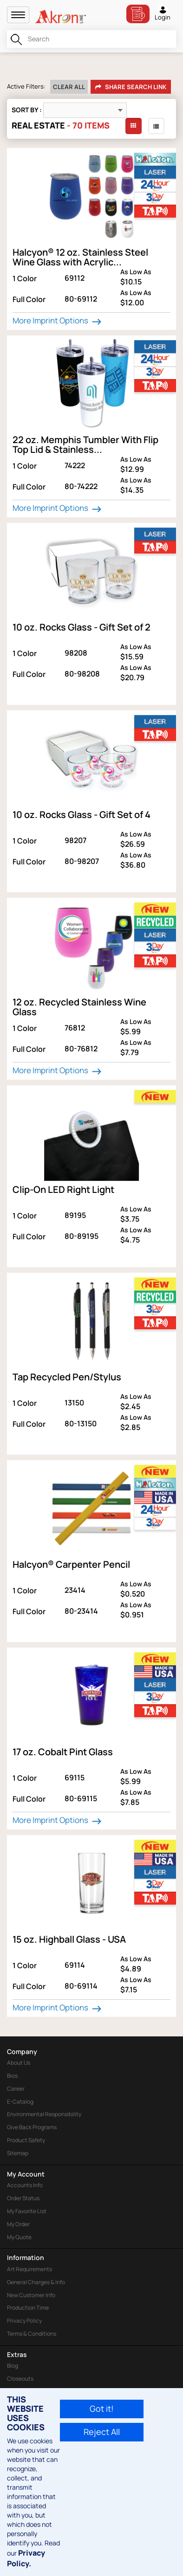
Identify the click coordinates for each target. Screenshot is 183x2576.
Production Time (28, 2308)
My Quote (19, 2237)
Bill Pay (138, 14)
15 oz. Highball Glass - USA (69, 1939)
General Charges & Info (36, 2282)
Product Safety (26, 2140)
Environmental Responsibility (44, 2114)
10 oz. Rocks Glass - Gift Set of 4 (81, 814)
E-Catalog (20, 2102)
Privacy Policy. (26, 2558)
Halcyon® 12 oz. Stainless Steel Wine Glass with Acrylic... (80, 257)
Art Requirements (29, 2269)
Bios (12, 2076)
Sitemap (17, 2153)
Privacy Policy (24, 2321)
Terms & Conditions (31, 2334)
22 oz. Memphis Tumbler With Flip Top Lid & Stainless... (85, 444)
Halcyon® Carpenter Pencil (71, 1564)
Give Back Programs (32, 2127)
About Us (18, 2063)
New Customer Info (31, 2295)
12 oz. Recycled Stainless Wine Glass (79, 1007)
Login (163, 13)
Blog (12, 2366)
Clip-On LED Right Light (63, 1189)
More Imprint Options (58, 320)
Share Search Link (130, 87)
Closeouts (20, 2379)
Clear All (69, 87)
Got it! (102, 2408)
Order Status (23, 2198)
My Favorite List (26, 2211)
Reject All (102, 2431)
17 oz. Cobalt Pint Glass (63, 1751)
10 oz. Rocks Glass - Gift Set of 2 (81, 627)
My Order (18, 2224)
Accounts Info (25, 2185)
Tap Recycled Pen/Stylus (67, 1377)
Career (16, 2089)
